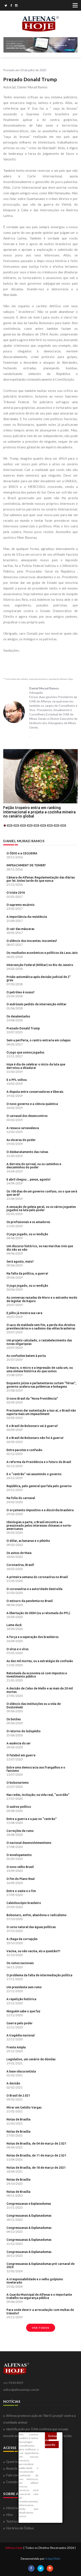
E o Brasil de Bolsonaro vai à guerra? (32, 1426)
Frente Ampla (16, 2047)
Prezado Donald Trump (23, 1028)
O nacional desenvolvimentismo (28, 1842)
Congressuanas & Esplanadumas (28, 2215)
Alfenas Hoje (14, 2548)
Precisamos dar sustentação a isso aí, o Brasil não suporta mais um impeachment (41, 1412)
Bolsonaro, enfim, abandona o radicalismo (36, 1915)
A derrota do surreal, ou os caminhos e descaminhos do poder (33, 1165)
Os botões (13, 1719)
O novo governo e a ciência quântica (32, 1104)
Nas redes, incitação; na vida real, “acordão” (38, 1795)
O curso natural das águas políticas (31, 1927)
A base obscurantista (21, 2071)
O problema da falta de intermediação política (39, 1975)
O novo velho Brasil (20, 1867)
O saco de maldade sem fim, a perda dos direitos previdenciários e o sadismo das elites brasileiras (40, 1326)
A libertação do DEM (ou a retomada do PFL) (38, 1613)
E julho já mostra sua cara (24, 1313)
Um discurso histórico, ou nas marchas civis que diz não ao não (39, 1247)
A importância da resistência (26, 916)
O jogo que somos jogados (25, 1052)
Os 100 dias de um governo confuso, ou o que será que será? (41, 1193)
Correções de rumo (20, 1831)
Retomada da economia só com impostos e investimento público (36, 1674)
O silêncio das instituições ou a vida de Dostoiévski (33, 1705)
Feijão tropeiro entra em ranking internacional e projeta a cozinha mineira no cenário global (39, 811)
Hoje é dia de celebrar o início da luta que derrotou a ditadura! (35, 1066)
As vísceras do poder (21, 1140)
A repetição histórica (21, 1999)
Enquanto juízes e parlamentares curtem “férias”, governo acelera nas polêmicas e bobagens (41, 1384)
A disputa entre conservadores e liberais (34, 1091)
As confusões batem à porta (26, 1355)
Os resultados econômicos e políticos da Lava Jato (42, 952)
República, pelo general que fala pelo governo (39, 1486)
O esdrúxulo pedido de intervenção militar (36, 1004)
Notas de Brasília (18, 2119)
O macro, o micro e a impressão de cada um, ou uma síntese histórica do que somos (39, 1369)
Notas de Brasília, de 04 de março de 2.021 (36, 2143)
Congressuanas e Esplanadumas (28, 2203)
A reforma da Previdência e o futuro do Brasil (38, 1462)
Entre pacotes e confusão (24, 1450)
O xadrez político (18, 1806)
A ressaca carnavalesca (22, 1128)
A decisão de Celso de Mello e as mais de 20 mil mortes (39, 1690)
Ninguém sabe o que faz (23, 2011)
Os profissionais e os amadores (28, 1222)
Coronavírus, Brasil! (20, 1565)
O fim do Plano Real (20, 1879)
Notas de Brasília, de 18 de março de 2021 (36, 2167)
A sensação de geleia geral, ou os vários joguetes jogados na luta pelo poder (41, 1208)
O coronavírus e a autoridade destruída (34, 1589)
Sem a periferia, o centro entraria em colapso (38, 1040)
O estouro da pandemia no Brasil (29, 1601)
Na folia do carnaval (20, 1498)
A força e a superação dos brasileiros (32, 1637)
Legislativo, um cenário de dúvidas (31, 2059)
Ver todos (40, 2327)
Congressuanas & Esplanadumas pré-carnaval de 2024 (40, 2265)
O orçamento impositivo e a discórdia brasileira (40, 1510)
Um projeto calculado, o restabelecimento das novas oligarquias (39, 1342)
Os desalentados (18, 1016)
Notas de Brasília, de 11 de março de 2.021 (36, 2155)
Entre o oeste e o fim (21, 1891)
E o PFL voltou (16, 1080)
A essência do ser (18, 1743)
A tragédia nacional (20, 2035)
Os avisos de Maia (19, 1553)
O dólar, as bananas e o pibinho (28, 1540)
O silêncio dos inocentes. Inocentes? (31, 941)
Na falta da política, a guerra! (27, 1273)
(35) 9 (5, 2383)
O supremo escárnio (20, 905)
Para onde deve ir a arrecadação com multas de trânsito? (40, 2311)
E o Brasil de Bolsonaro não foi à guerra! (35, 1438)
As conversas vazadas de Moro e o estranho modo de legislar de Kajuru (41, 1299)
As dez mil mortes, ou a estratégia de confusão (39, 1661)
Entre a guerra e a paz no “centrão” (31, 1819)
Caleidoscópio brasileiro (23, 1903)
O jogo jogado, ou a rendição (27, 1234)
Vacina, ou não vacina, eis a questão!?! (33, 1951)
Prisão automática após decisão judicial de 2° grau (38, 978)
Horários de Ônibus (20, 2528)
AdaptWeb (52, 2558)
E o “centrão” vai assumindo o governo (34, 1474)
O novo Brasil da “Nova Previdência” (32, 1398)
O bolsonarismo (17, 1782)
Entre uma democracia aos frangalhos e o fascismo (35, 1769)
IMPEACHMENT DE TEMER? (26, 865)
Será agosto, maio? (20, 1261)
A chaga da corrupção (22, 1939)
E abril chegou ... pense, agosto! (28, 1179)
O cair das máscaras (20, 929)
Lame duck (14, 1625)
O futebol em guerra (20, 1755)
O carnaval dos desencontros (27, 1116)
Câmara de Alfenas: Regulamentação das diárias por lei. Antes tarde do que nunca (40, 879)
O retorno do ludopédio (23, 1731)
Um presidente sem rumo (24, 1987)
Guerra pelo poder (19, 2023)
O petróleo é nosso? (20, 992)
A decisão (13, 2083)
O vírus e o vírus (17, 1649)
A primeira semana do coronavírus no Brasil (37, 1577)
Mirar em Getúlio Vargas (23, 2107)
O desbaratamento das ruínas (27, 1152)
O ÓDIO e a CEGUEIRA (21, 853)
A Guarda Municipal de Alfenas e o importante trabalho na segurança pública (39, 2296)
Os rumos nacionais (20, 1963)
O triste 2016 (15, 892)
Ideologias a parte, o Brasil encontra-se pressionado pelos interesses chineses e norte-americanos (39, 1525)
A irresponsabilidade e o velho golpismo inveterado (34, 2280)
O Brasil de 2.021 (18, 2095)
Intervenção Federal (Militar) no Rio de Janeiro (39, 965)
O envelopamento (19, 1855)
